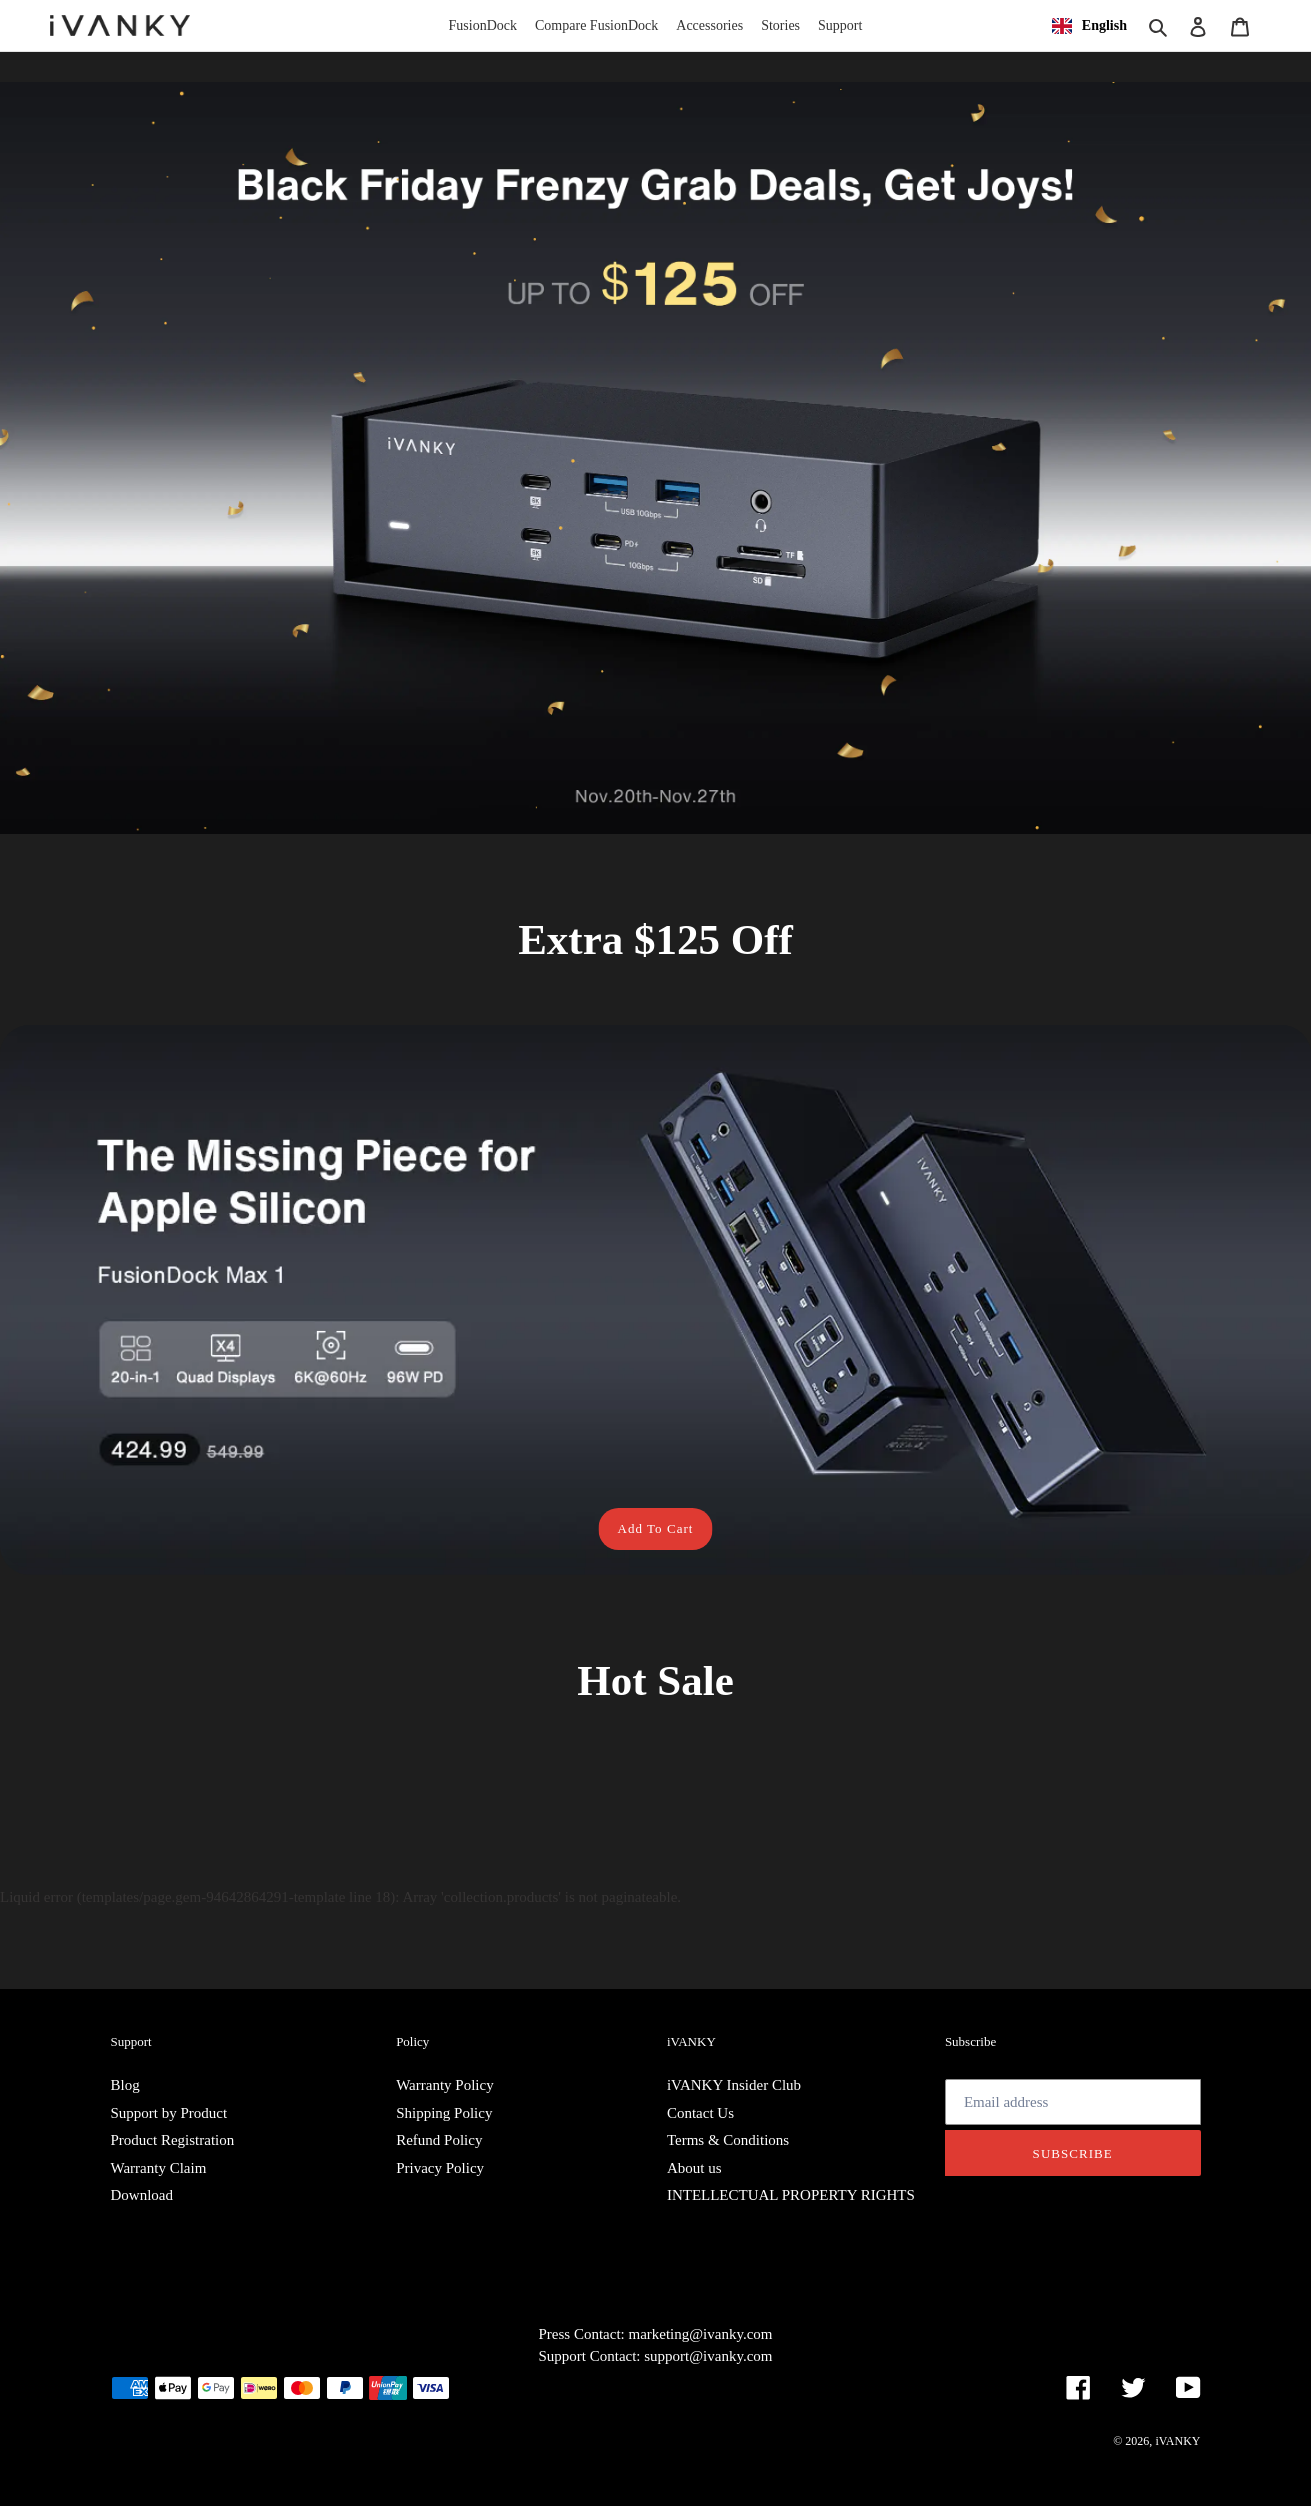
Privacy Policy (440, 2168)
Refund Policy (439, 2140)
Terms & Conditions (728, 2140)
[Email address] (1073, 2102)
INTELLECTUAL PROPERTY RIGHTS (791, 2195)
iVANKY (1177, 2441)
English (1089, 26)
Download (142, 2195)
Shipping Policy (444, 2113)
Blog (125, 2085)
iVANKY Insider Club (734, 2085)
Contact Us (700, 2113)
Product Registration (173, 2140)
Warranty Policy (445, 2085)
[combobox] (1089, 26)
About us (694, 2168)
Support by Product (169, 2113)
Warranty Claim (159, 2168)
